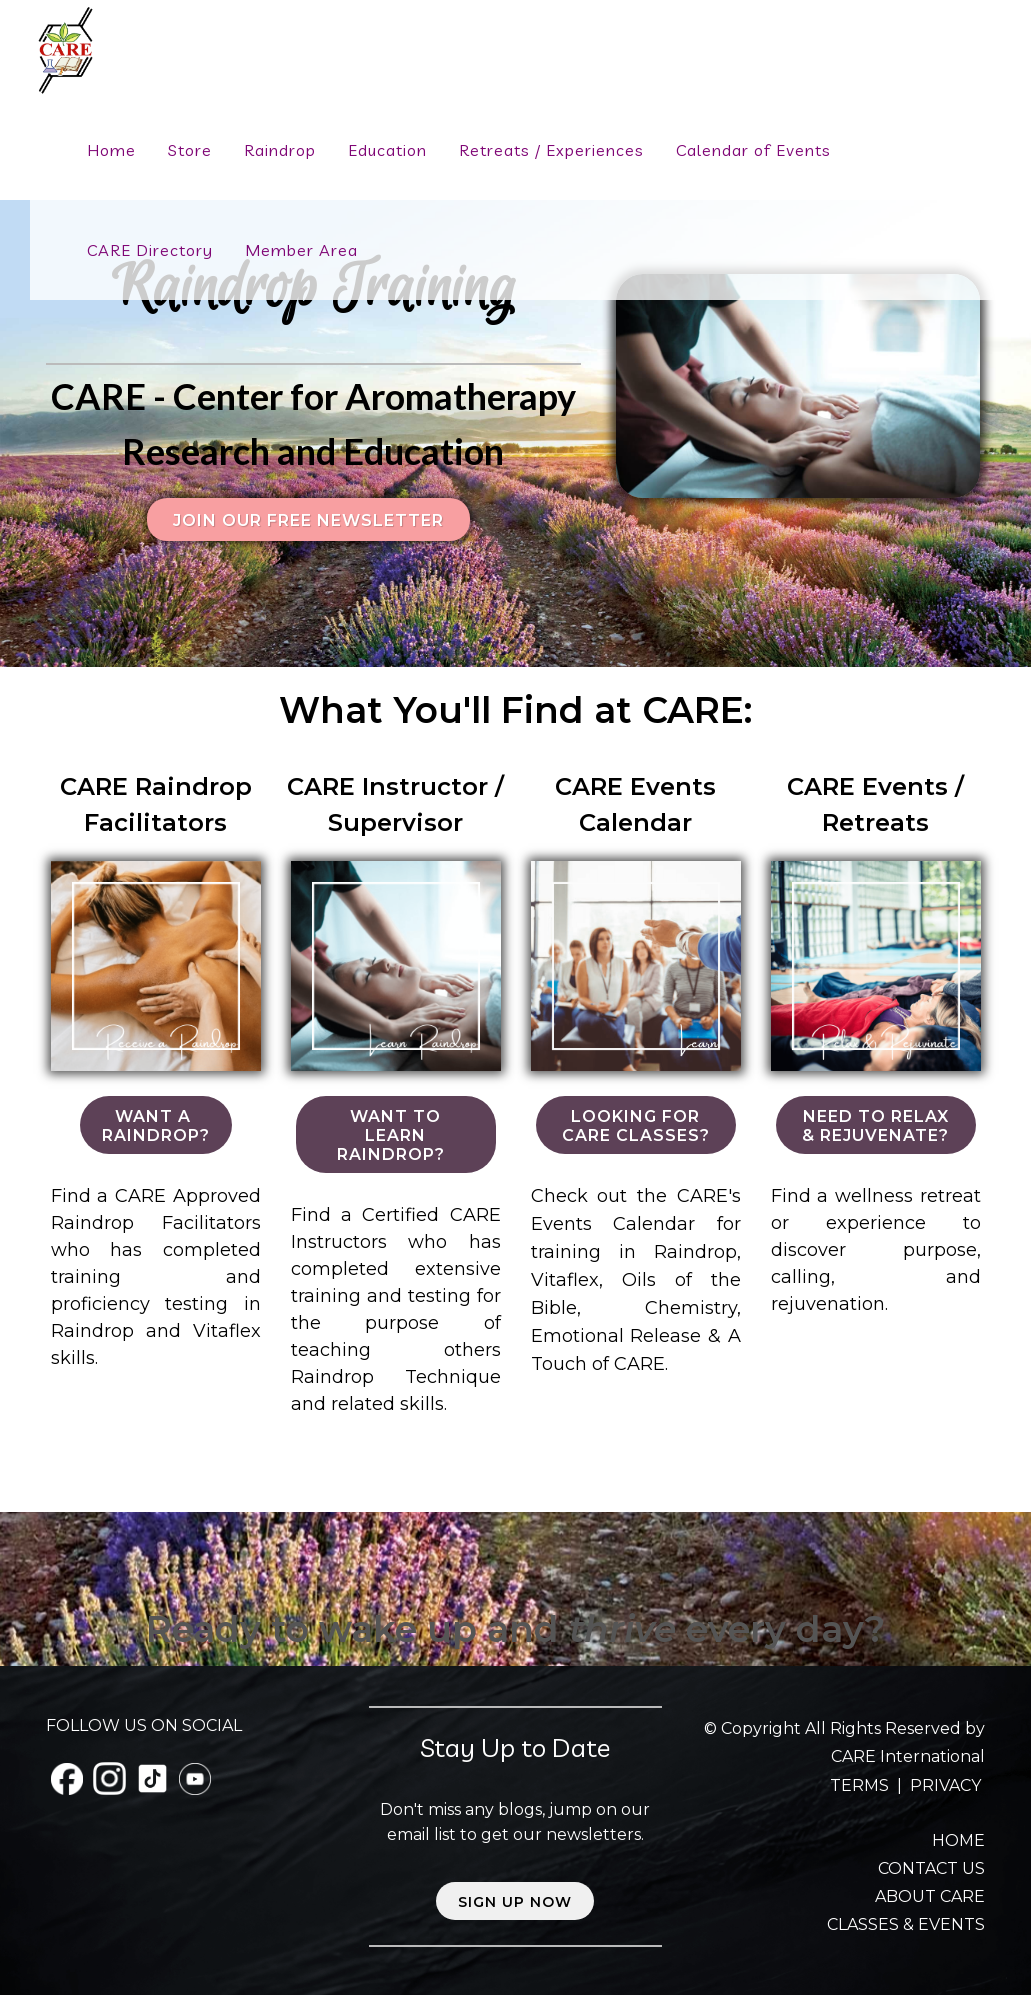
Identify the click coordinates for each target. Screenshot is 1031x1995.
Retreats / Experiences (551, 150)
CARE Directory (150, 250)
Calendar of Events (753, 150)
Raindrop (280, 150)
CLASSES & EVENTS (906, 1924)
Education (387, 150)
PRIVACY (945, 1785)
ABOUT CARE (930, 1896)
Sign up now (515, 1902)
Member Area (301, 250)
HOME (958, 1840)
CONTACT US (931, 1868)
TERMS (861, 1785)
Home (111, 150)
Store (190, 150)
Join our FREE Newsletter (308, 520)
